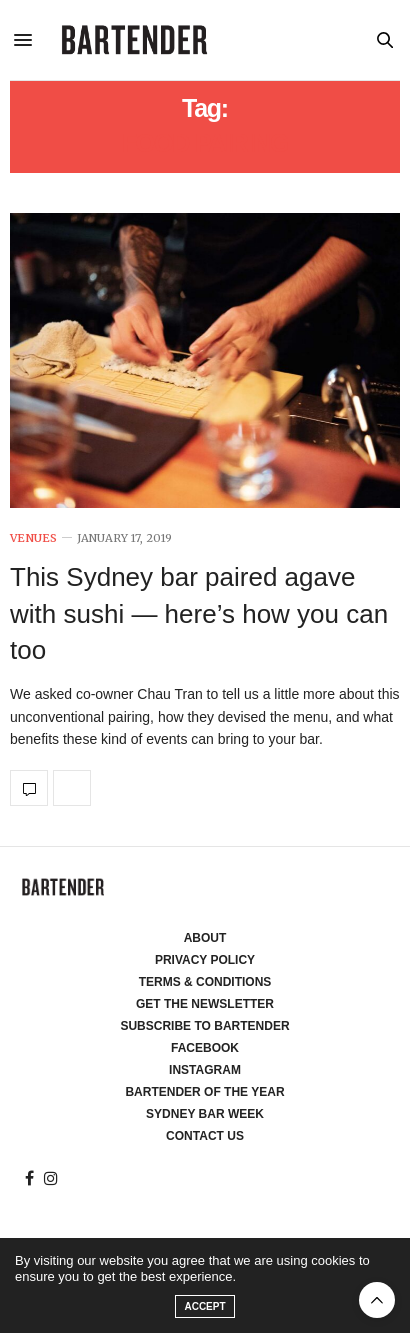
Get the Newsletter (205, 1004)
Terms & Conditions (205, 982)
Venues (33, 538)
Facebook (205, 1048)
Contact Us (205, 1136)
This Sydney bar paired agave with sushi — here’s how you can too (199, 613)
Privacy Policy (205, 960)
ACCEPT (204, 1306)
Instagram (205, 1070)
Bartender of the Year (204, 1092)
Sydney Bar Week (205, 1114)
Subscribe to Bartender (204, 1026)
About (205, 938)
